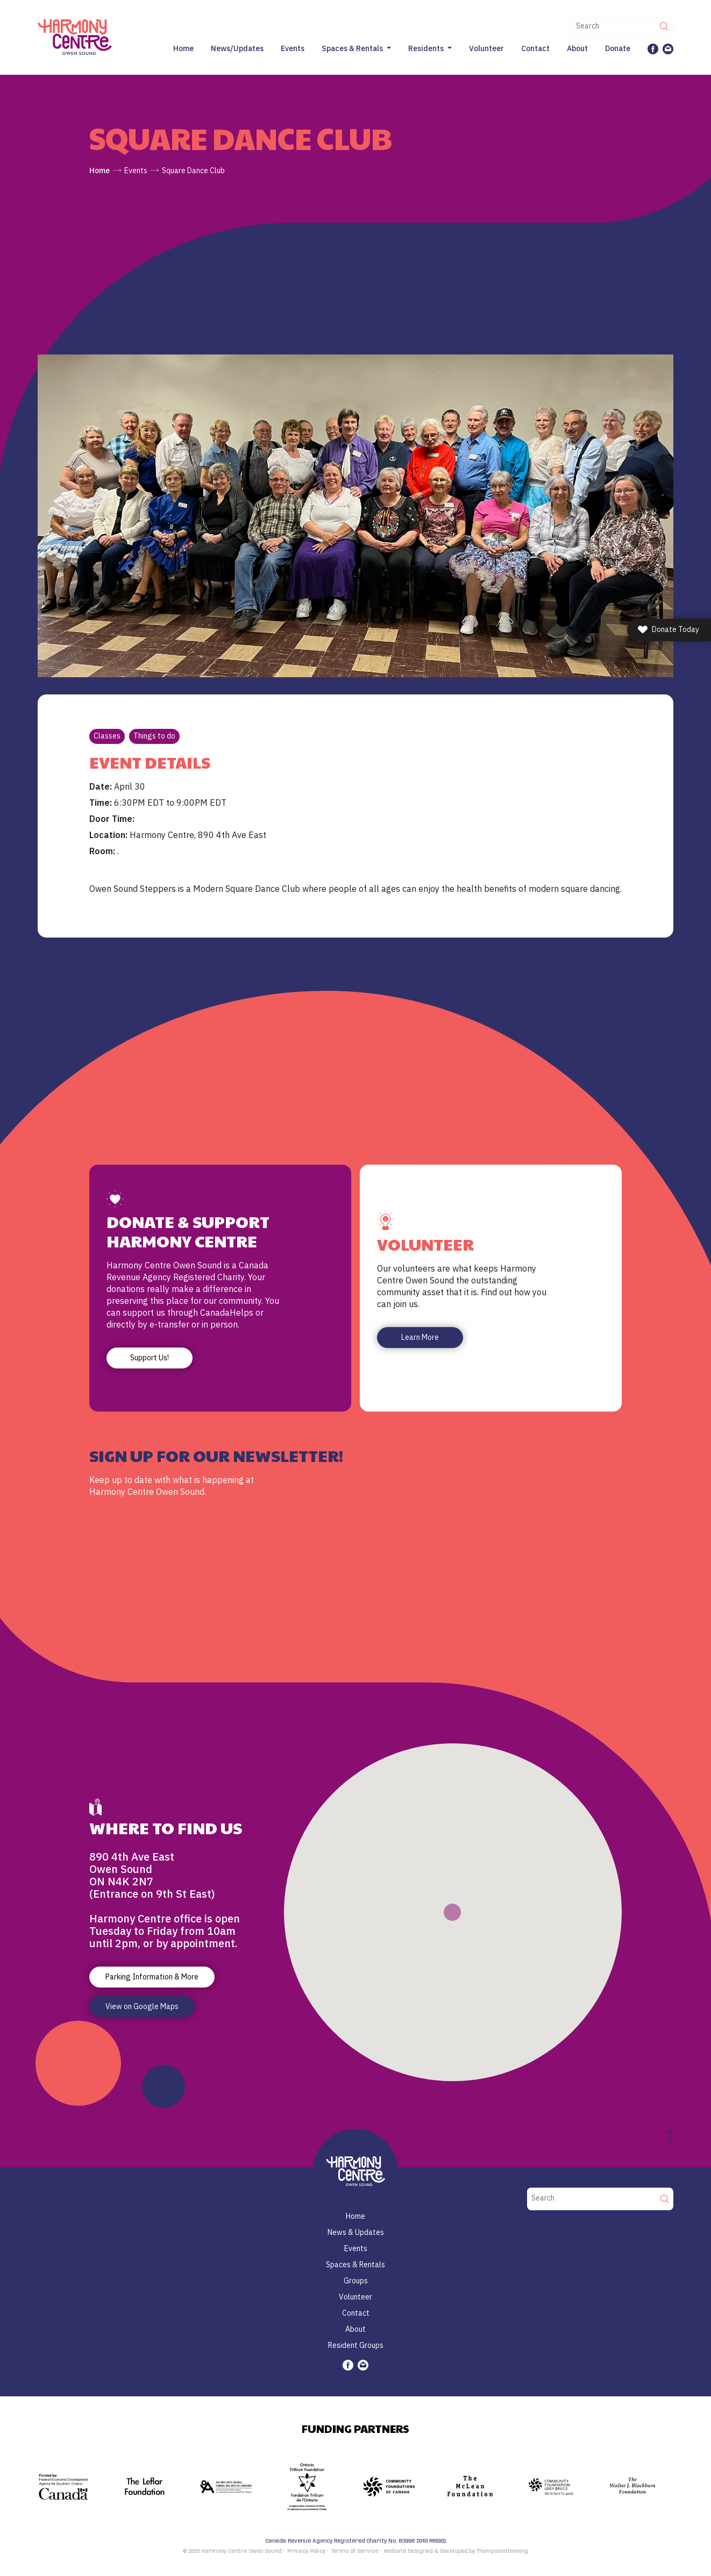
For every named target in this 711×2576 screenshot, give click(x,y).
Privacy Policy (306, 2551)
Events (292, 48)
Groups (356, 2281)
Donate (617, 48)
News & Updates (356, 2232)
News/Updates (237, 48)
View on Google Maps (142, 2006)
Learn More (420, 1337)
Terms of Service (354, 2551)
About (577, 48)
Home (183, 48)
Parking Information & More (151, 1977)
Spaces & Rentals (352, 48)
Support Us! (149, 1357)
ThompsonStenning (502, 2551)
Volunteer (486, 48)
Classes (107, 736)
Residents (426, 48)
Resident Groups (355, 2345)
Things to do (154, 736)
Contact (535, 48)
